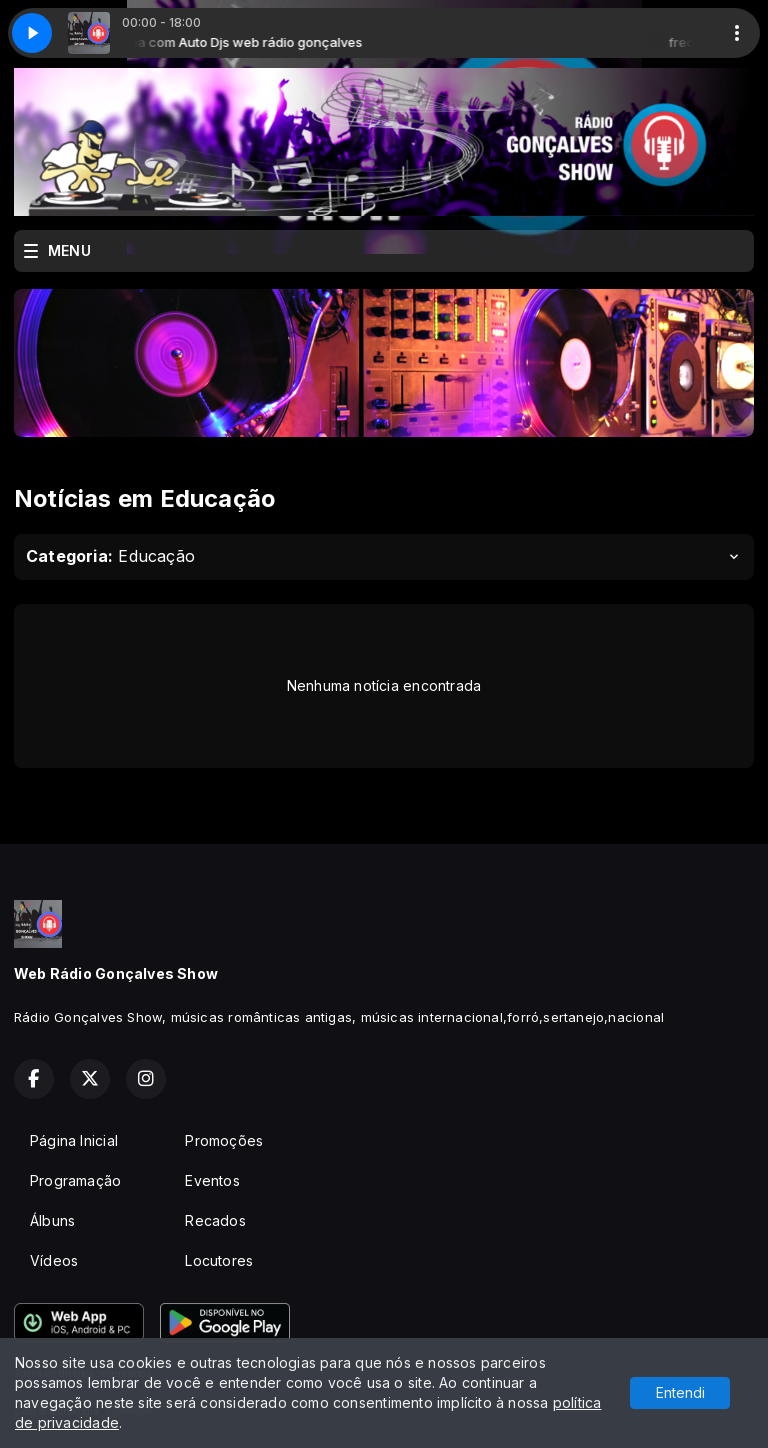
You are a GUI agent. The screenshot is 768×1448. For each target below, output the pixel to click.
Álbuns (52, 1220)
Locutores (219, 1260)
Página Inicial (74, 1140)
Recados (215, 1220)
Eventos (212, 1180)
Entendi (680, 1392)
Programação (75, 1180)
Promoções (224, 1140)
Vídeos (54, 1260)
